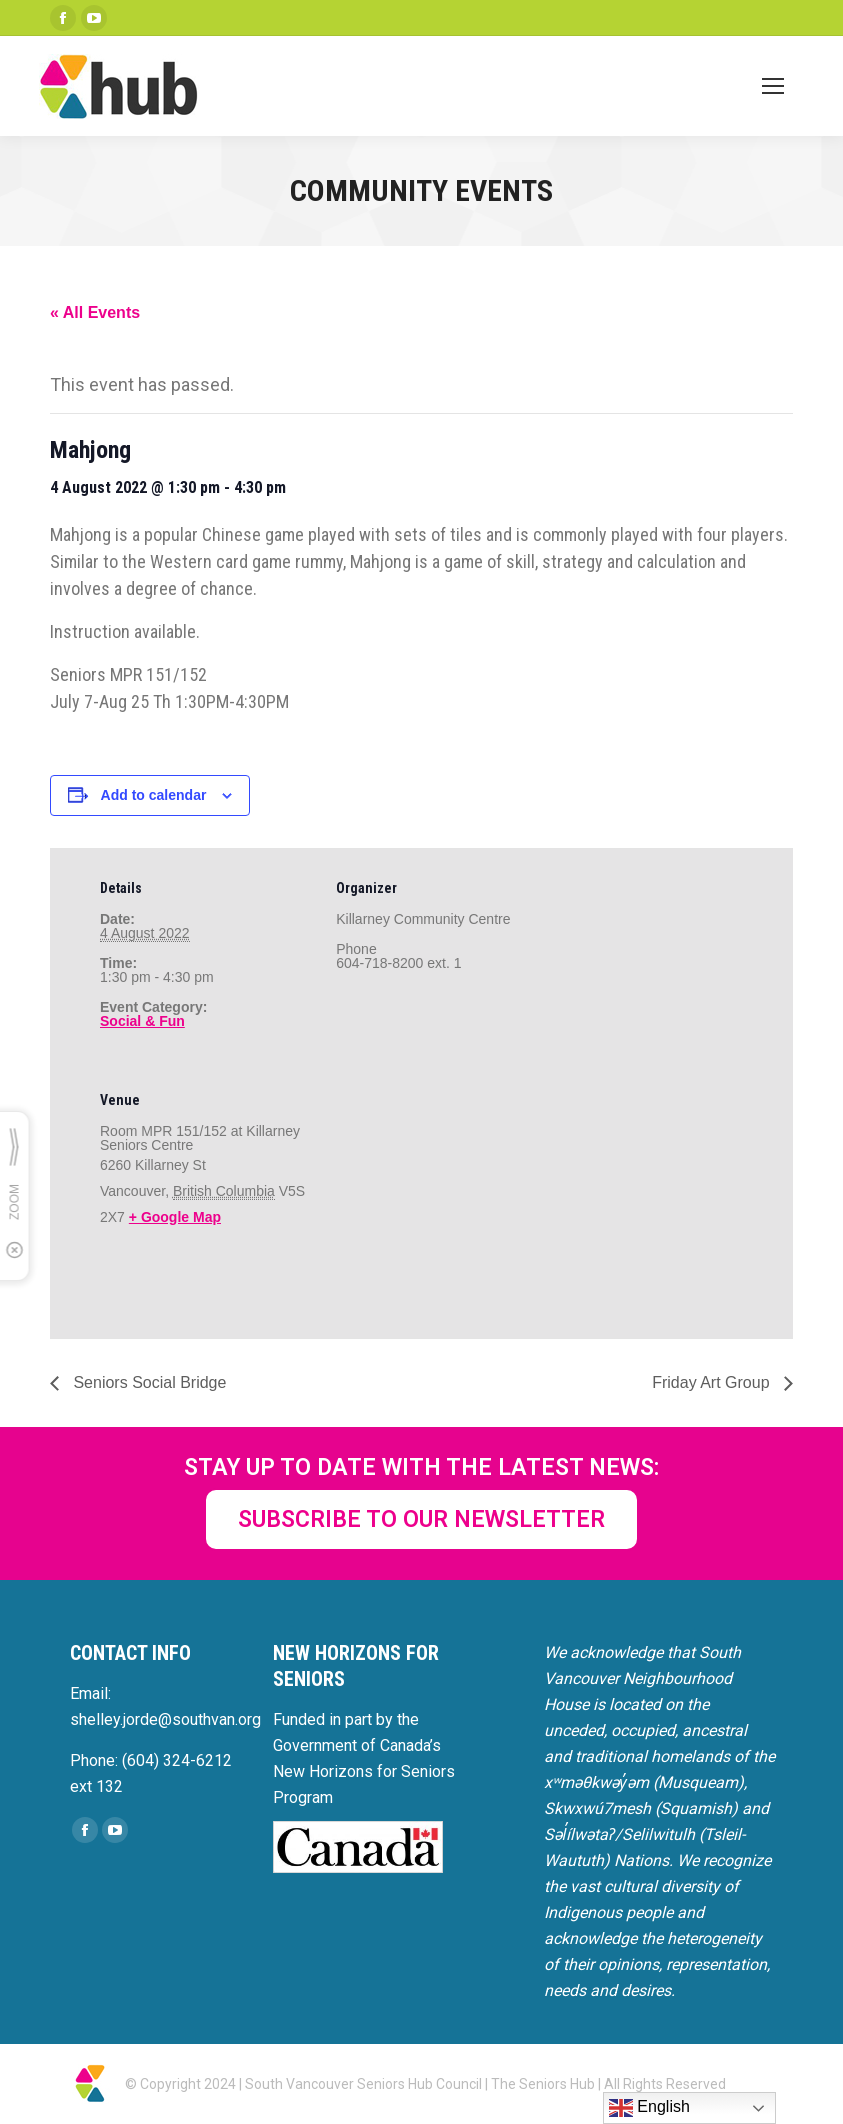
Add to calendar (154, 795)
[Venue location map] (441, 1197)
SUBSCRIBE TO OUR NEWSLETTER (421, 1519)
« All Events (95, 312)
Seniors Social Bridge (147, 1382)
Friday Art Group (713, 1382)
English (649, 2108)
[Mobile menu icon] (773, 86)
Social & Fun (142, 1021)
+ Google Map (175, 1217)
